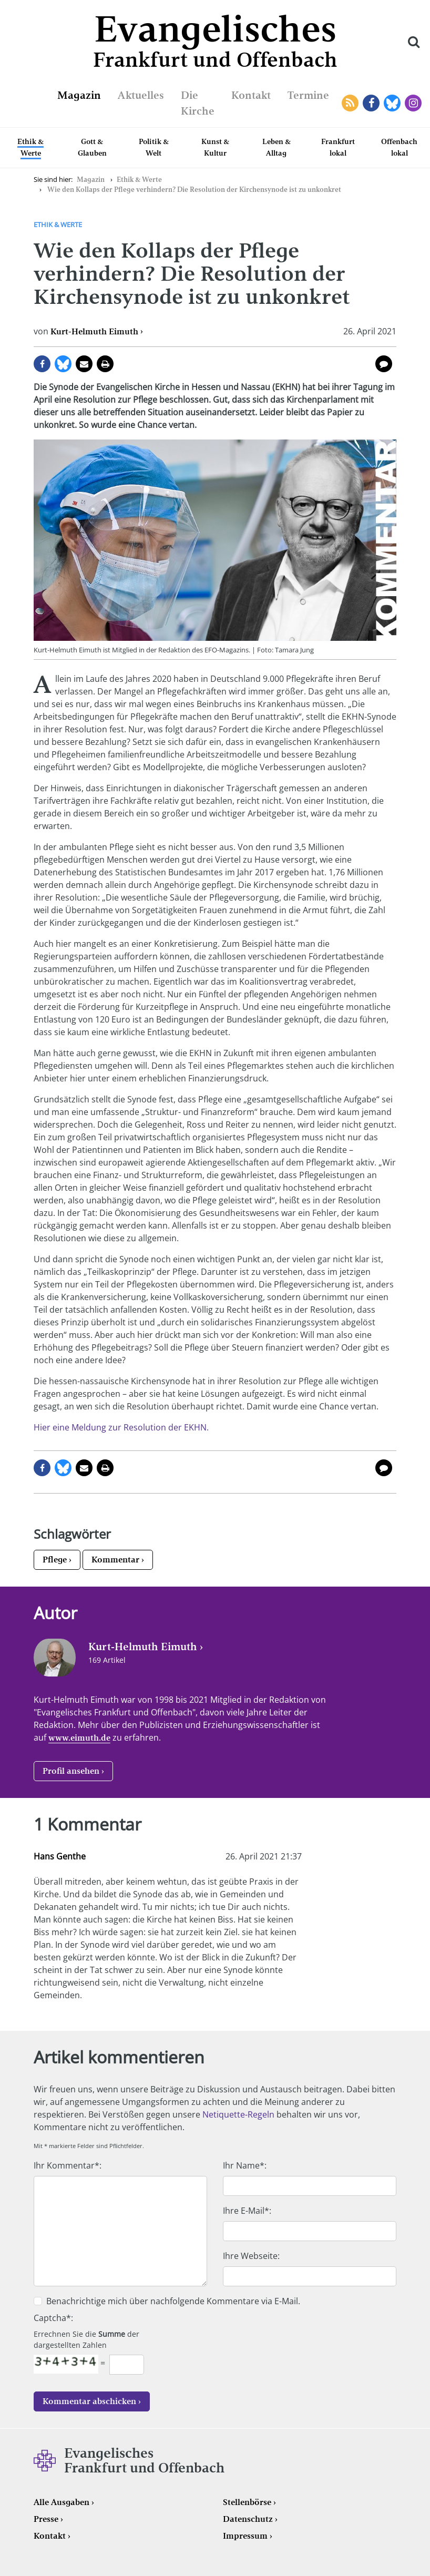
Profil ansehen (71, 1771)
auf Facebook (42, 363)
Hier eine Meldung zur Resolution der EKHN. (121, 1427)
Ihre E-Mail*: (247, 2210)
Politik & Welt (154, 147)
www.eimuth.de (79, 1738)
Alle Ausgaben (61, 2502)
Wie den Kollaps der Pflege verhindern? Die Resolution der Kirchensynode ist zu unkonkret (194, 189)
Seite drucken (105, 363)
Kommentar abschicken (89, 2401)
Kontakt (251, 95)
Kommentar (115, 1560)
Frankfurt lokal (338, 147)
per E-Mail (84, 363)
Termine (308, 95)
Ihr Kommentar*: (67, 2165)
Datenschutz (248, 2519)
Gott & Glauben (92, 147)
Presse (46, 2519)
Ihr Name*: (245, 2165)
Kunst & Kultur (215, 147)
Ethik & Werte (30, 147)
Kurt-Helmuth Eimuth (94, 331)
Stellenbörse (247, 2502)
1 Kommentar (383, 363)
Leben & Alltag (276, 147)
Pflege (55, 1560)
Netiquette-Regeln (238, 2114)
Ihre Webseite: (251, 2256)
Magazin (79, 95)
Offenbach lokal (399, 147)
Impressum (245, 2536)
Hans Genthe (60, 1856)
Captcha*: (53, 2318)
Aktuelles (141, 95)
